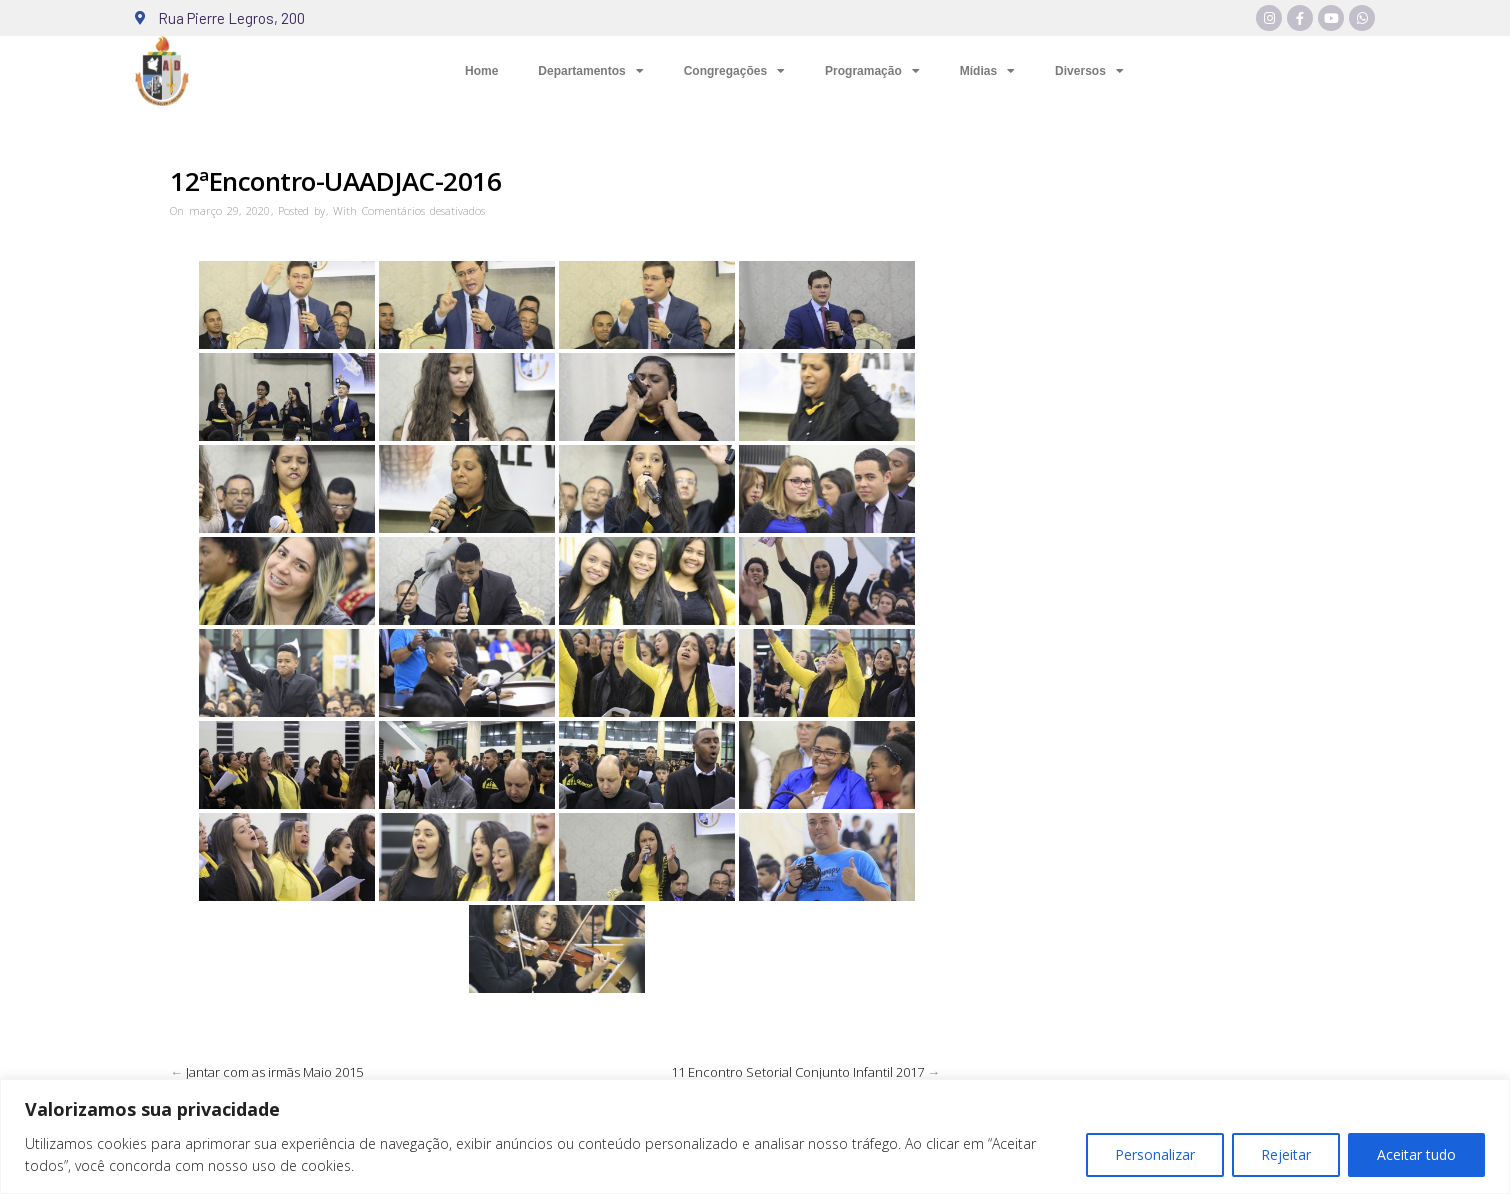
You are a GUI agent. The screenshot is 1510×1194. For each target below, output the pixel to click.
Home (481, 71)
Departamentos (590, 71)
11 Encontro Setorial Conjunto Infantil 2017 (797, 1072)
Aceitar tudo (1416, 1154)
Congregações (734, 71)
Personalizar (1155, 1154)
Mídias (987, 71)
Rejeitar (1286, 1154)
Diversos (1089, 71)
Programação (872, 71)
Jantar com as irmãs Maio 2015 (274, 1072)
